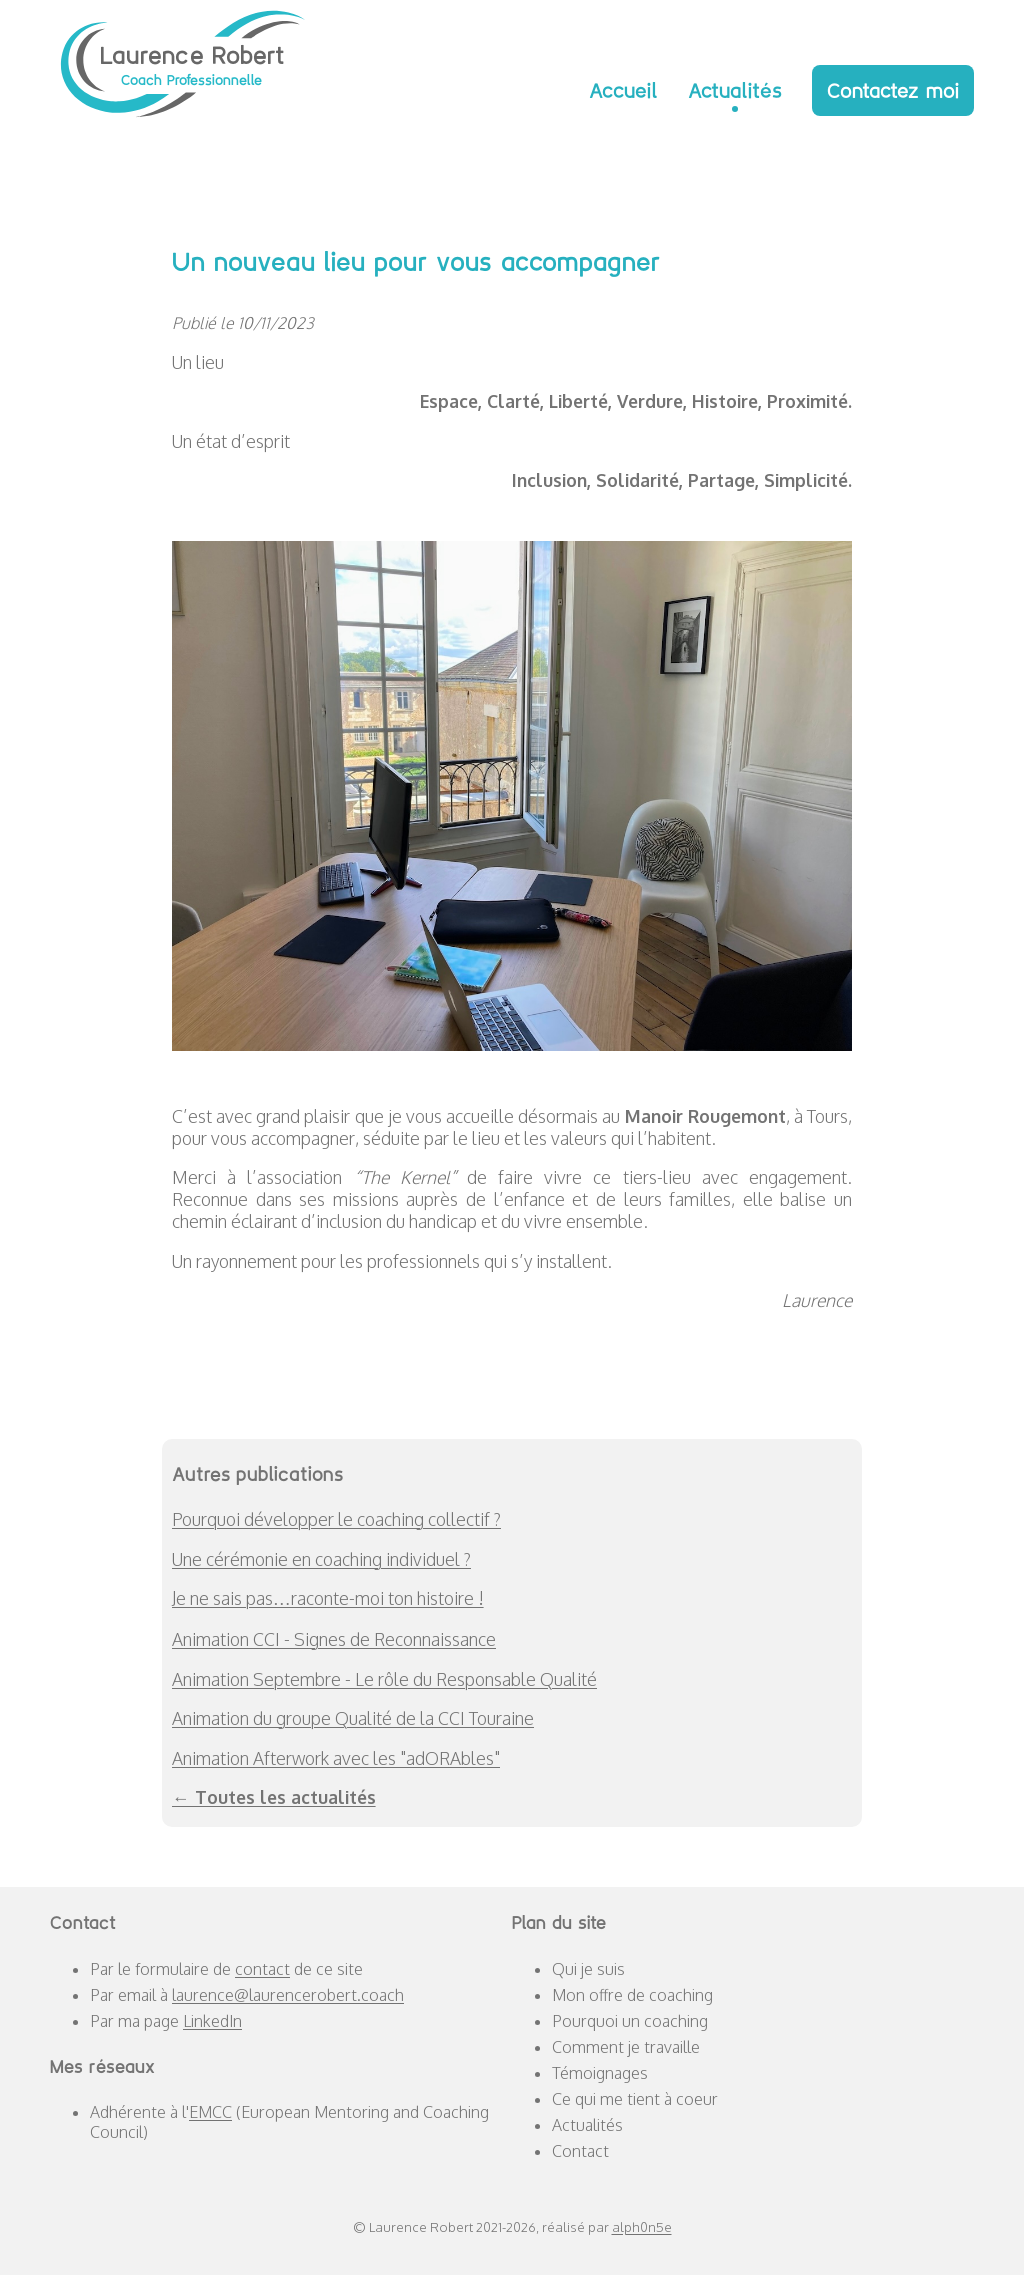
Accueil (623, 90)
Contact (580, 2151)
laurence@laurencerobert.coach (288, 1995)
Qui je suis (588, 1969)
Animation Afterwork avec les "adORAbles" (336, 1758)
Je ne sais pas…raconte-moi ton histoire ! (328, 1598)
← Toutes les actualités (274, 1797)
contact (262, 1969)
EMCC (210, 2112)
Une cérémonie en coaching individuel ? (321, 1559)
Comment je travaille (626, 2047)
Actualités (735, 90)
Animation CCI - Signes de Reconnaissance (334, 1639)
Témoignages (600, 2073)
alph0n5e (642, 2226)
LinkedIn (212, 2021)
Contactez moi (893, 90)
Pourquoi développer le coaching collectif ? (336, 1519)
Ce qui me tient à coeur (635, 2099)
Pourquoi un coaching (630, 2021)
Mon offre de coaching (632, 1995)
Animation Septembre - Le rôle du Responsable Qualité (384, 1679)
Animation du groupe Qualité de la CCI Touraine (353, 1718)
